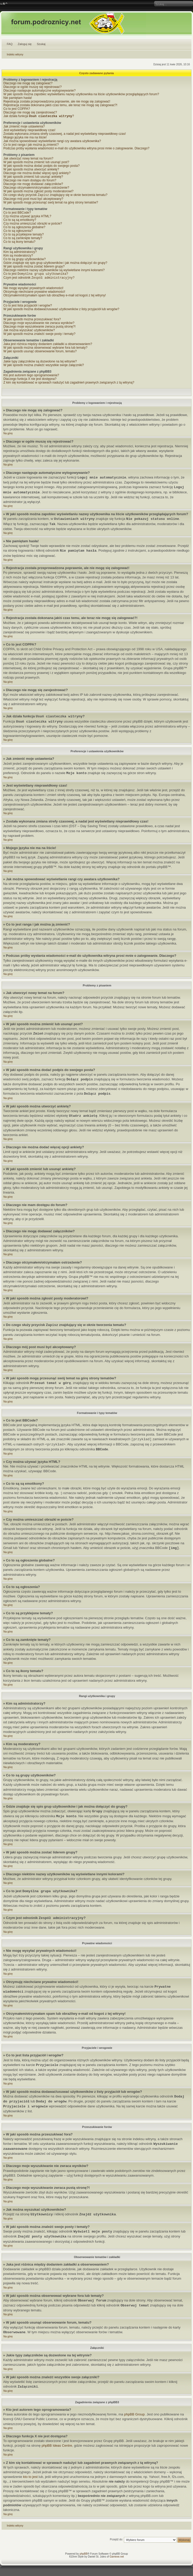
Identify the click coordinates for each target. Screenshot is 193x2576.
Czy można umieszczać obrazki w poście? (32, 224)
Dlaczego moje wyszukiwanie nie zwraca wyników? (38, 325)
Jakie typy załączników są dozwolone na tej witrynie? (40, 363)
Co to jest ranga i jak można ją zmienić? (31, 145)
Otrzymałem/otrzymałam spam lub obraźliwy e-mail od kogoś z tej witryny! (54, 297)
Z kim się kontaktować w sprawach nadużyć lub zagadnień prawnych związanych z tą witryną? (68, 384)
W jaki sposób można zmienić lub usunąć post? (36, 162)
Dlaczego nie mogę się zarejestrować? (30, 112)
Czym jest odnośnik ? (38, 280)
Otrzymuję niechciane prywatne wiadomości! (34, 294)
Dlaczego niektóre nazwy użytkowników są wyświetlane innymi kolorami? (54, 271)
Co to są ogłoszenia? (18, 232)
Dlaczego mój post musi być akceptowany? (33, 200)
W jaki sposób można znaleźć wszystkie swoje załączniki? (43, 367)
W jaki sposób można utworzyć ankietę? (31, 170)
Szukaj (41, 44)
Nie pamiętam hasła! (17, 98)
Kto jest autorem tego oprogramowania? (31, 377)
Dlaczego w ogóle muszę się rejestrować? (32, 87)
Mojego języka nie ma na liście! (25, 138)
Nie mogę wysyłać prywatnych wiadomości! (33, 290)
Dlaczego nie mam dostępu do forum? (29, 181)
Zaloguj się (25, 44)
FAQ (10, 44)
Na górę (8, 435)
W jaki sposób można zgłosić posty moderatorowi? (38, 192)
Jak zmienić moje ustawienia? (24, 127)
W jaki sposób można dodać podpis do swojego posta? (41, 166)
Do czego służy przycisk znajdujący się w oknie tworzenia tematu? (55, 196)
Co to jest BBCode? (17, 213)
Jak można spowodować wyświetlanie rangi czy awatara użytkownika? (52, 141)
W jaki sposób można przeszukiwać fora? (32, 321)
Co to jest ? (35, 275)
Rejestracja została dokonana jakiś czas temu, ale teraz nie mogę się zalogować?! (60, 105)
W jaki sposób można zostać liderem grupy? (34, 267)
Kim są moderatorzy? (18, 256)
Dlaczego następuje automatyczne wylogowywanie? (39, 90)
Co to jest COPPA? (16, 109)
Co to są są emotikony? (19, 221)
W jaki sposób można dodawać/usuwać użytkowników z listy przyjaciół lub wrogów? (61, 311)
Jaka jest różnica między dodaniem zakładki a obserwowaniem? (47, 346)
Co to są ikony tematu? (19, 243)
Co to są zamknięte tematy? (22, 239)
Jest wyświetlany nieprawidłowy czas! (29, 130)
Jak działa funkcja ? (38, 116)
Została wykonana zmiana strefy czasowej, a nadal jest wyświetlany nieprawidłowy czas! (64, 134)
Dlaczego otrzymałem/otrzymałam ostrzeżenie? (36, 188)
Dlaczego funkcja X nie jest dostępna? (29, 381)
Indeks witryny (15, 54)
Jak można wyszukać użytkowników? (29, 332)
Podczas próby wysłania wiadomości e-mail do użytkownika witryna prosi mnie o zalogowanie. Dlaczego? (76, 149)
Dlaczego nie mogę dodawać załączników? (33, 184)
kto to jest (30, 2479)
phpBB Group (134, 2416)
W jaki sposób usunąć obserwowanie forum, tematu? (40, 353)
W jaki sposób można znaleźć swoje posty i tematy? (39, 336)
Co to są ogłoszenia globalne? (24, 228)
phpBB (83, 2555)
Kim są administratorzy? (20, 253)
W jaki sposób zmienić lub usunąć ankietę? (33, 177)
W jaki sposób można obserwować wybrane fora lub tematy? (45, 350)
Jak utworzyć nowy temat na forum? (28, 159)
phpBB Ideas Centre (56, 2448)
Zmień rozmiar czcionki (4, 4)
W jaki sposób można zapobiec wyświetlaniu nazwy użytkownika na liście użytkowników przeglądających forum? (81, 94)
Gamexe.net (117, 2558)
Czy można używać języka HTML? (27, 217)
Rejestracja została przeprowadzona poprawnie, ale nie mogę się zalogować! (56, 101)
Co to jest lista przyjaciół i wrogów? (27, 307)
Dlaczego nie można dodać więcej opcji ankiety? (36, 173)
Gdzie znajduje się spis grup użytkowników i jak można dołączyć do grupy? (55, 264)
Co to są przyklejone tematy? (23, 235)
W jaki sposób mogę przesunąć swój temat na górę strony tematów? (50, 203)
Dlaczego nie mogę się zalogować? (27, 83)
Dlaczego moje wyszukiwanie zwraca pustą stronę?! (39, 328)
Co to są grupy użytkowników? (24, 260)
